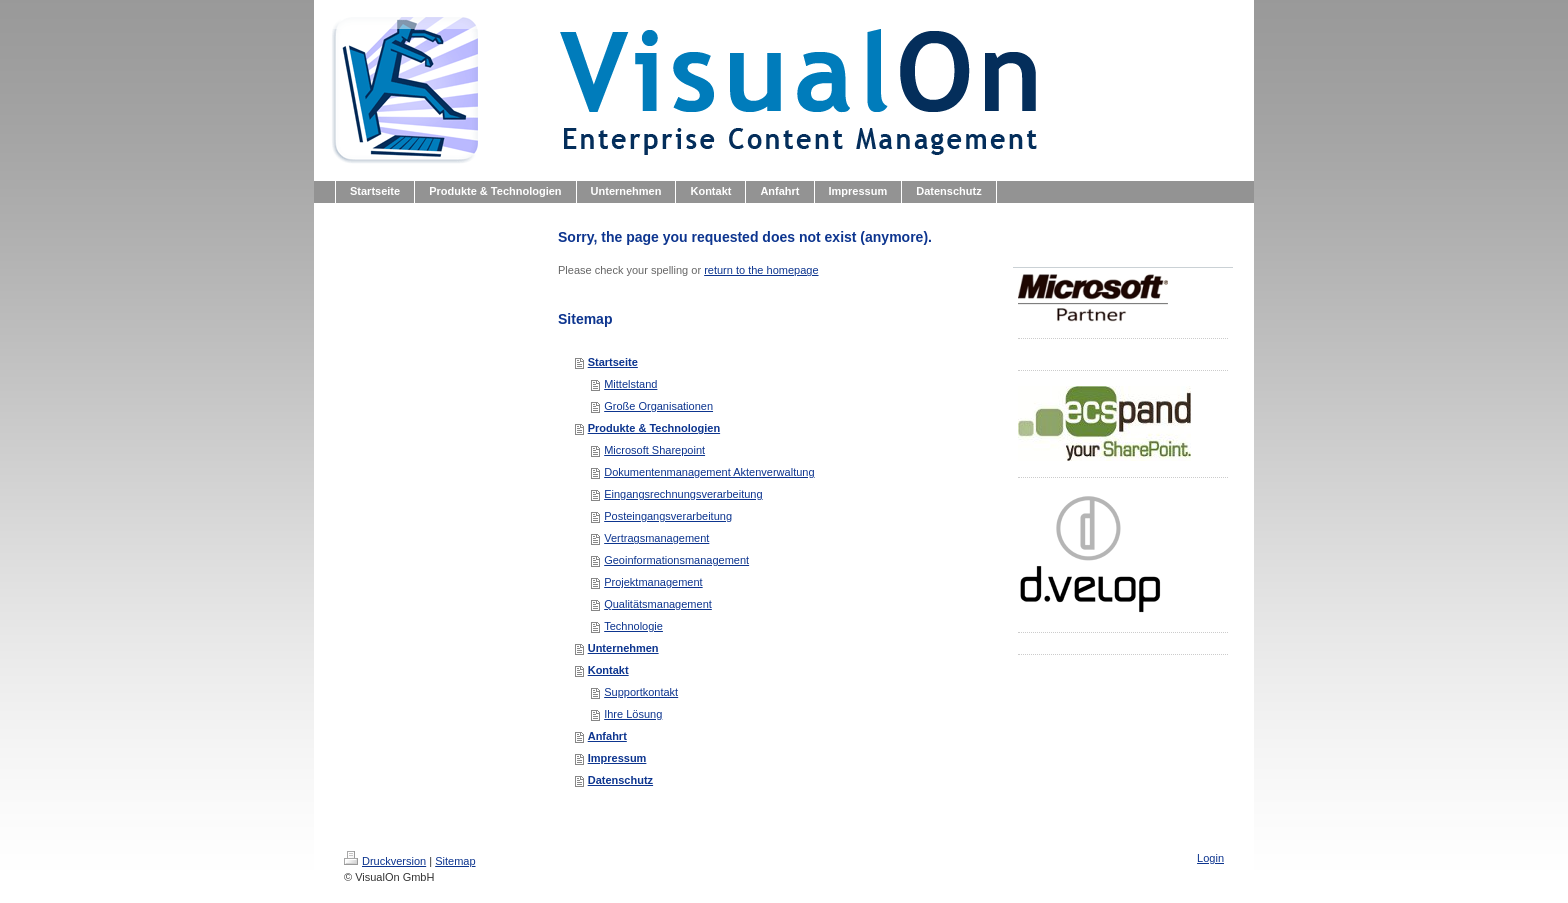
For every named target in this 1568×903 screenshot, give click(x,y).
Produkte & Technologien (654, 428)
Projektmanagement (653, 582)
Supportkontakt (641, 692)
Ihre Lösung (633, 714)
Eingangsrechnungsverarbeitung (683, 494)
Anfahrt (607, 736)
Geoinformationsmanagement (676, 560)
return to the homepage (761, 270)
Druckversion (385, 861)
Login (1210, 858)
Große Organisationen (658, 406)
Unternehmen (623, 648)
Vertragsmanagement (656, 538)
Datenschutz (620, 780)
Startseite (613, 362)
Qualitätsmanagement (658, 604)
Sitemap (455, 861)
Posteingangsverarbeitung (668, 516)
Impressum (617, 758)
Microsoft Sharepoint (654, 450)
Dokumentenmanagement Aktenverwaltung (709, 472)
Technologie (633, 626)
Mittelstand (630, 384)
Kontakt (608, 670)
